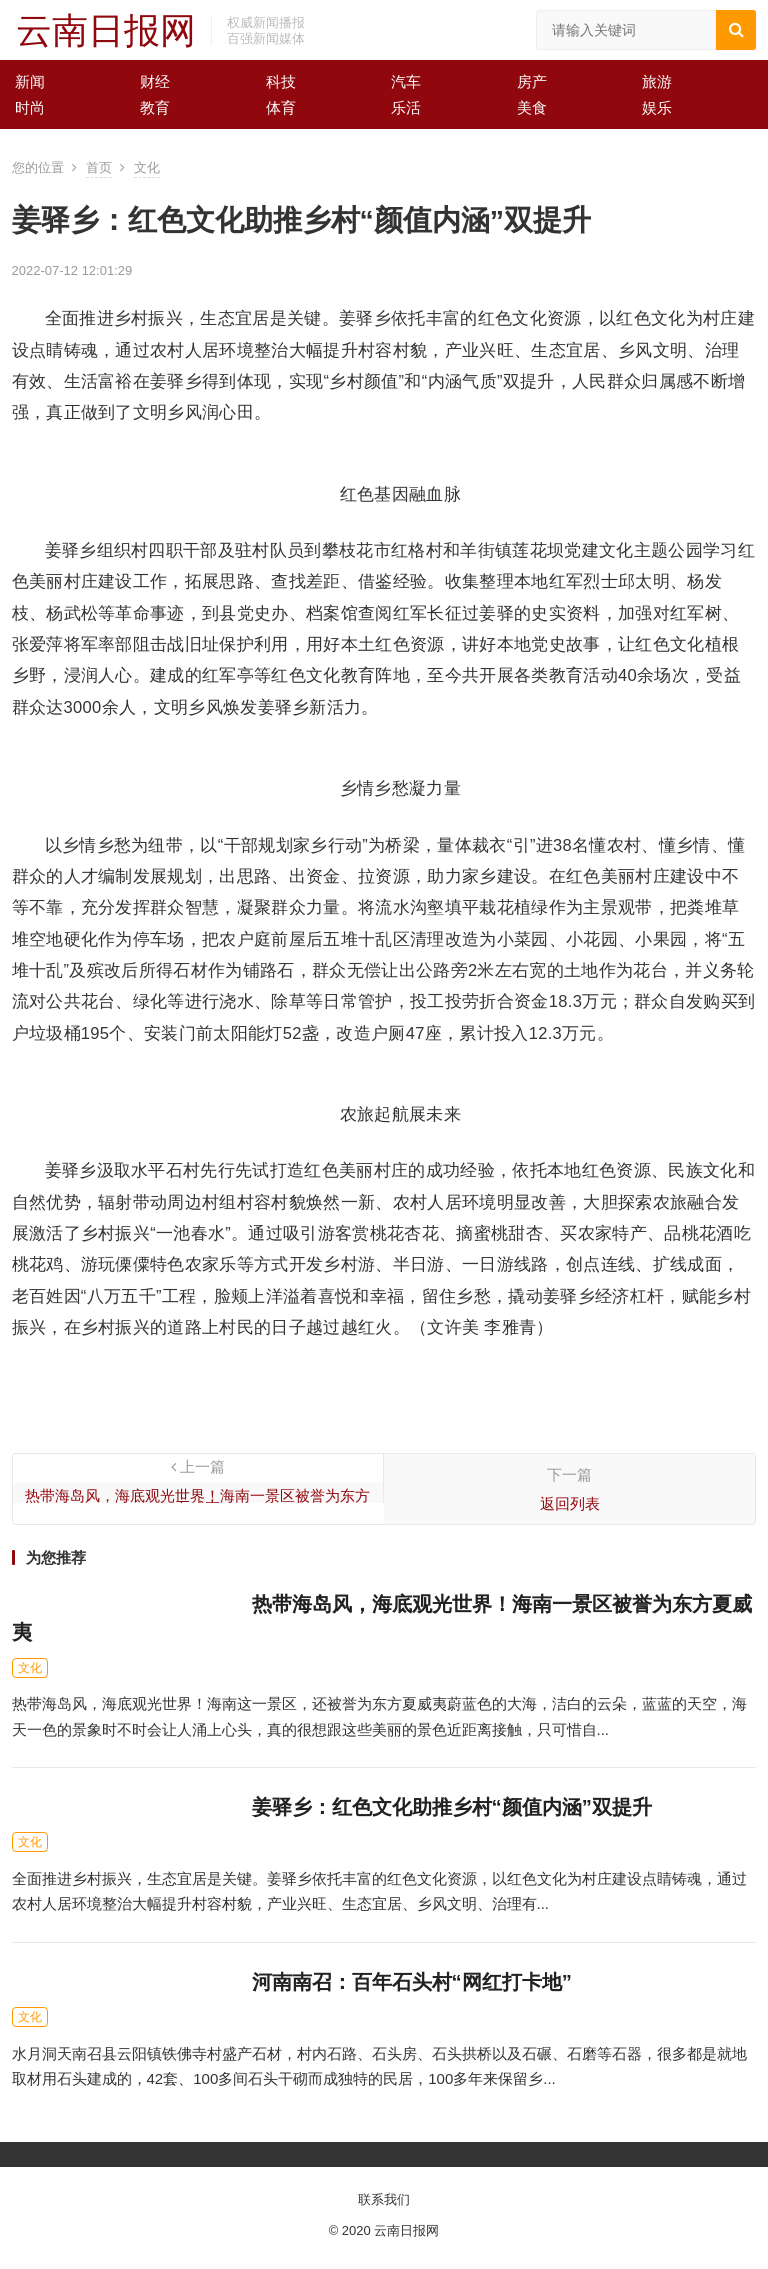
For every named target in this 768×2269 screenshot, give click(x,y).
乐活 (406, 107)
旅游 (657, 81)
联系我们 (384, 2199)
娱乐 (657, 107)
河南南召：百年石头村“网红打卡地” (412, 1982)
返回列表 (570, 1503)
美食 (532, 107)
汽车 (406, 81)
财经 (155, 81)
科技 (281, 81)
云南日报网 (106, 30)
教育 (155, 107)
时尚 (30, 107)
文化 (147, 167)
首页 (99, 167)
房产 (532, 81)
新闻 (30, 81)
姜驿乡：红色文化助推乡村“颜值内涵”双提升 (452, 1807)
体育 (281, 107)
